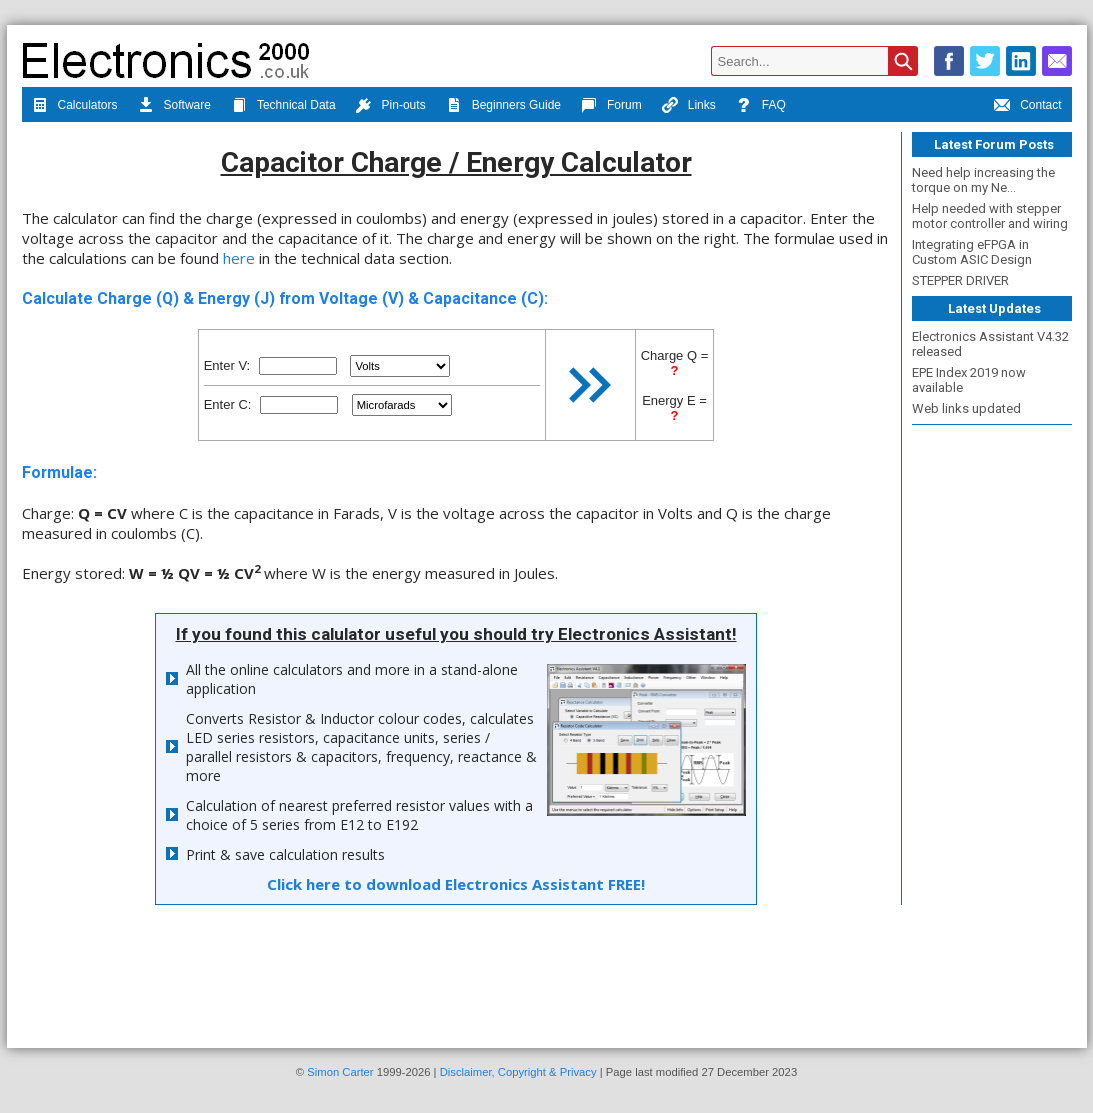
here (239, 258)
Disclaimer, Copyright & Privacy (518, 1072)
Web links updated (966, 408)
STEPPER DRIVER (960, 280)
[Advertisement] (992, 730)
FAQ (761, 107)
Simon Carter (340, 1072)
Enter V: (227, 365)
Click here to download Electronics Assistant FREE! (456, 884)
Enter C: (228, 404)
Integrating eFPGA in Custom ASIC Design (972, 252)
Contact (1027, 107)
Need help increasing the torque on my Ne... (983, 180)
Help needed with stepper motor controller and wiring (990, 216)
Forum (611, 107)
